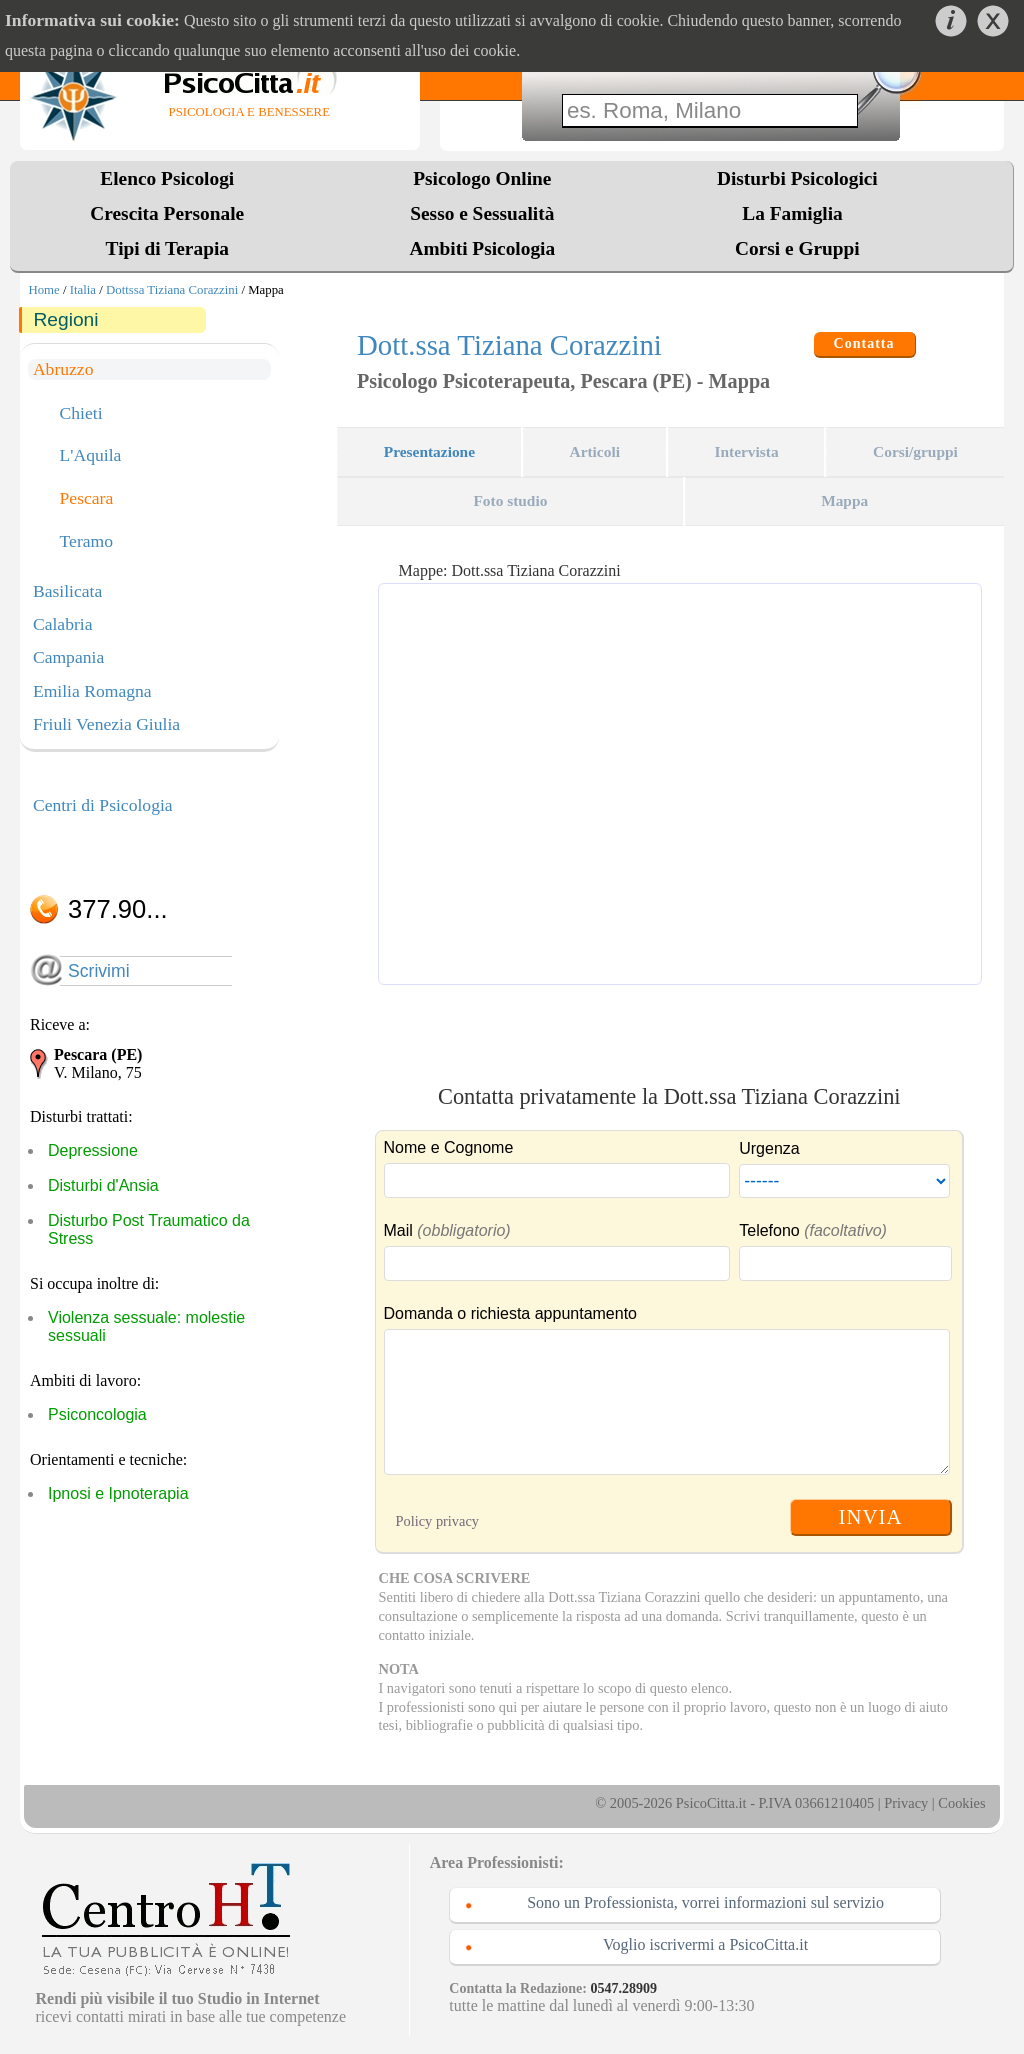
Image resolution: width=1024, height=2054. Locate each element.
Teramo (86, 542)
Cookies (961, 1803)
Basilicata (67, 591)
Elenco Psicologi (167, 178)
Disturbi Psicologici (797, 178)
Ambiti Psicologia (482, 248)
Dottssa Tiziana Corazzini (172, 290)
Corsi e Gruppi (797, 248)
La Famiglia (797, 213)
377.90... (118, 909)
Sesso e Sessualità (482, 213)
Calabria (63, 624)
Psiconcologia (97, 1414)
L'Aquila (91, 456)
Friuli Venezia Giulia (106, 724)
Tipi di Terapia (167, 248)
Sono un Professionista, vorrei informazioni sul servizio (705, 1902)
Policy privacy (438, 1521)
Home (43, 290)
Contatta (864, 343)
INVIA (871, 1516)
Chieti (81, 414)
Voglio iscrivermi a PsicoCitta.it (705, 1944)
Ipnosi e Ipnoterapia (118, 1493)
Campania (68, 657)
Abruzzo (63, 369)
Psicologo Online (482, 178)
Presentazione (429, 451)
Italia (83, 290)
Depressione (93, 1150)
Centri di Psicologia (103, 805)
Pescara (87, 499)
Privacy (906, 1803)
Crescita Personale (167, 213)
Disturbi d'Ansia (103, 1185)
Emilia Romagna (92, 691)
